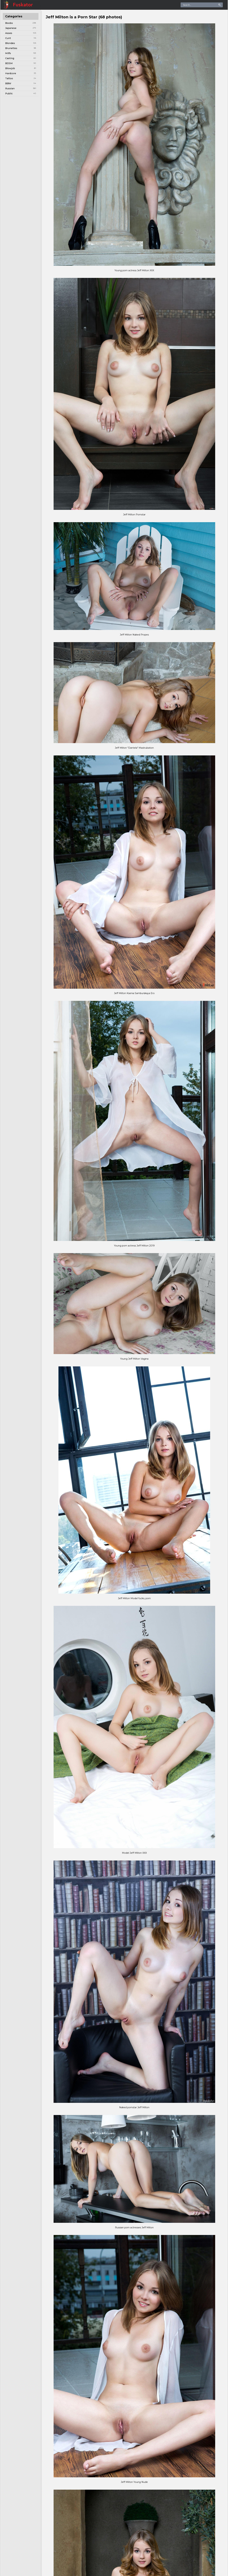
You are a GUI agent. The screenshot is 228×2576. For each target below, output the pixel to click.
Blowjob (10, 68)
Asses (8, 33)
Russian (10, 88)
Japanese (10, 28)
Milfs (8, 53)
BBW (8, 83)
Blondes (10, 43)
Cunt (8, 38)
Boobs (9, 23)
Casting (9, 58)
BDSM (9, 63)
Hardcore (10, 73)
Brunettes (11, 48)
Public (9, 93)
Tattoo (9, 78)
